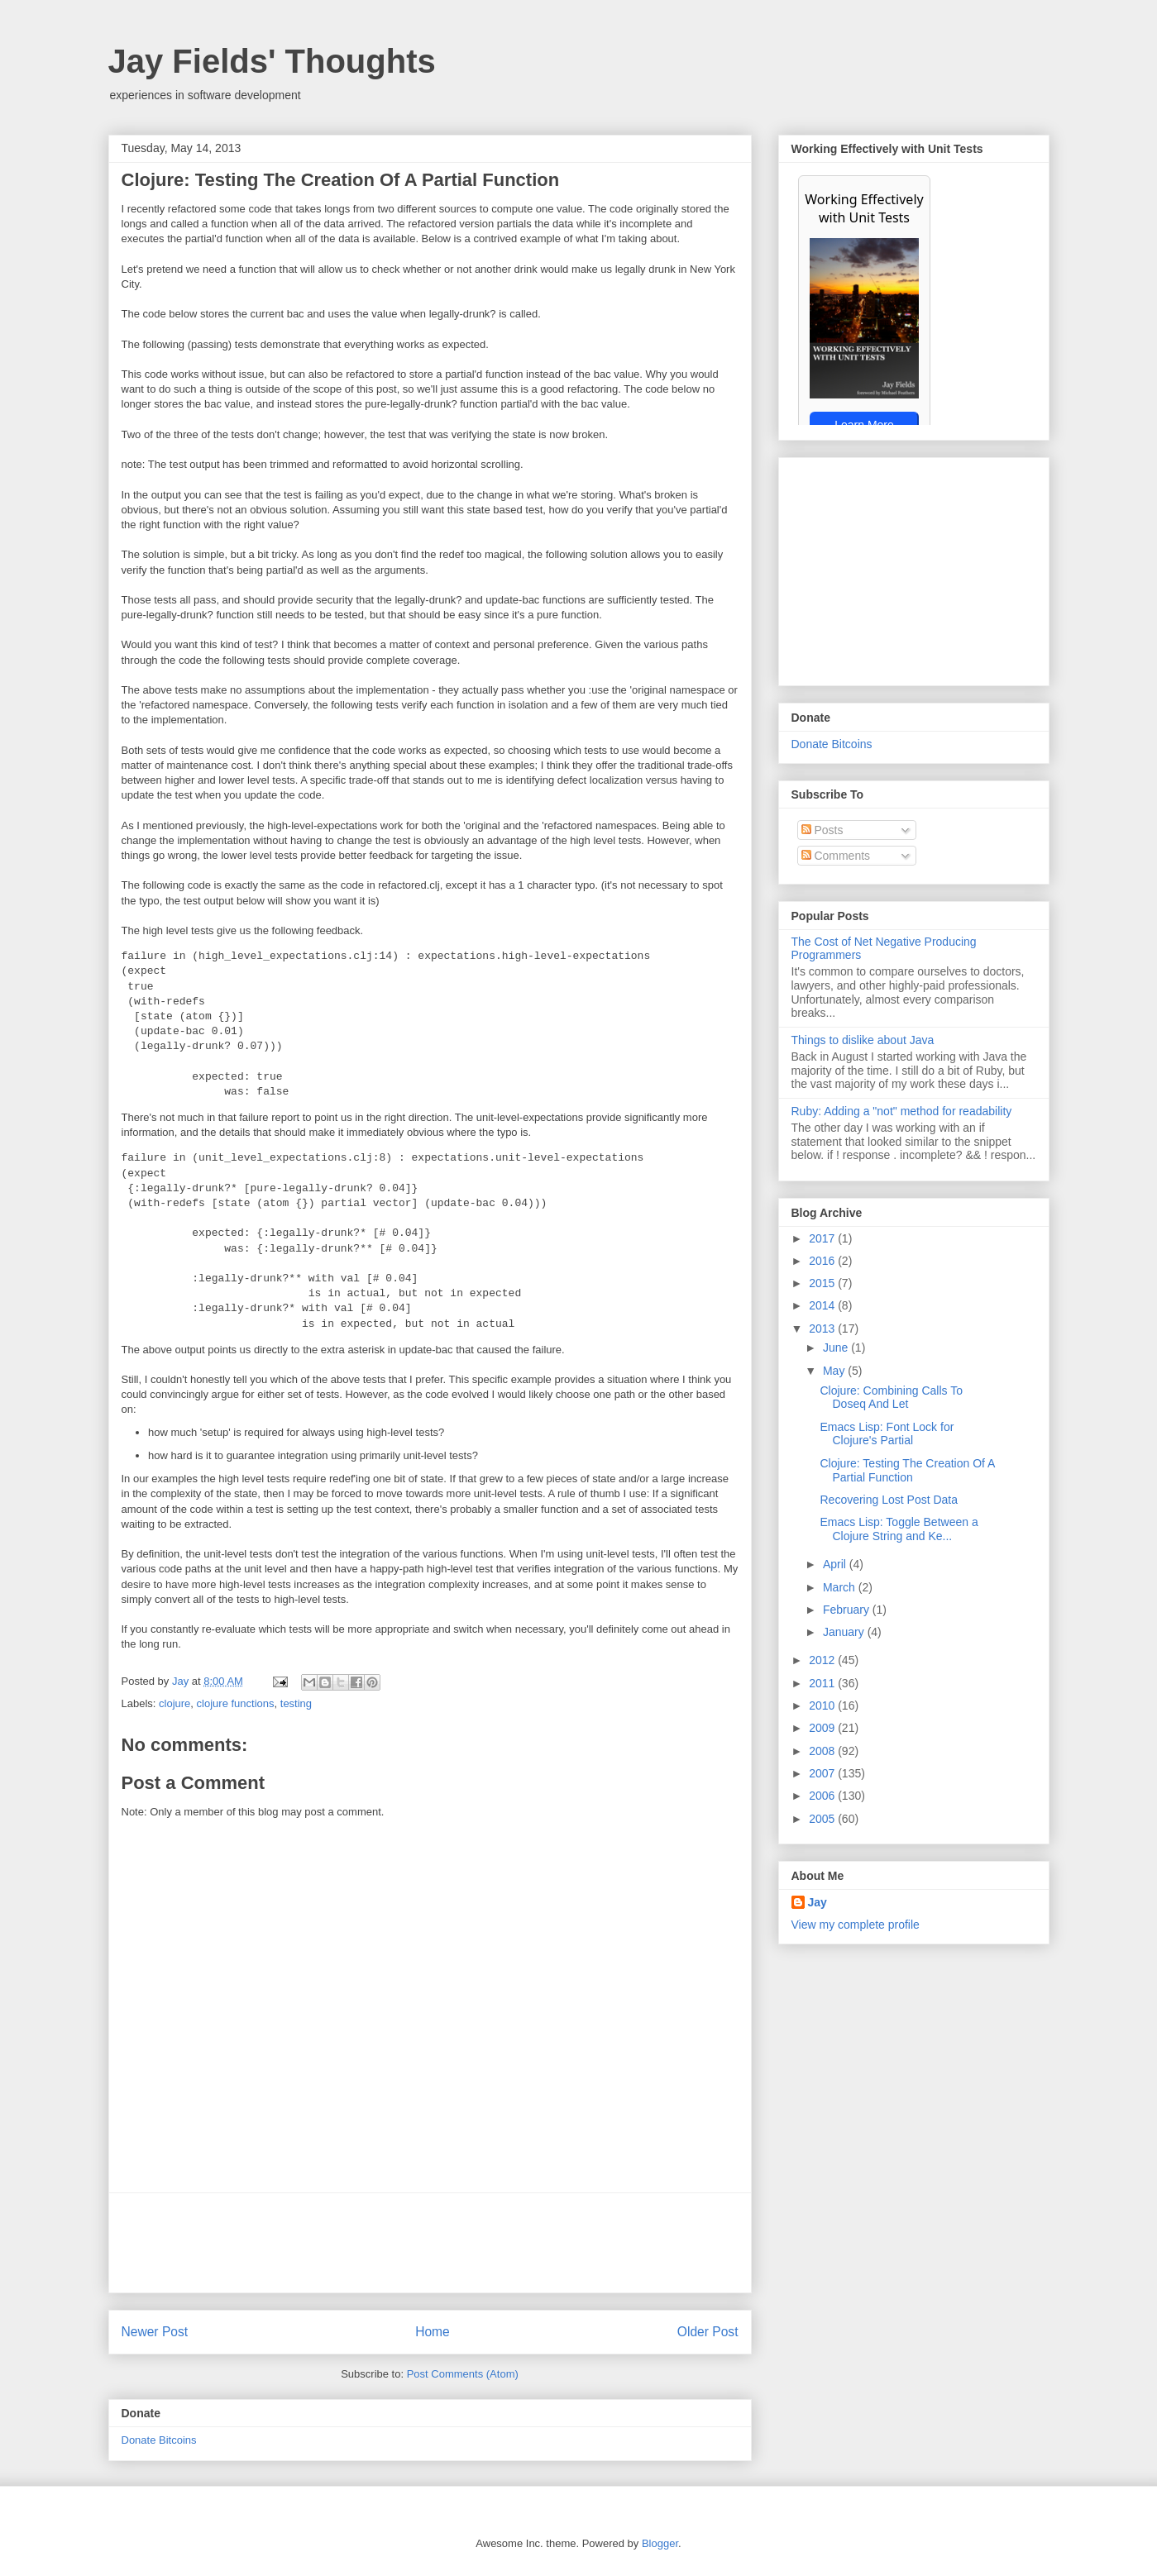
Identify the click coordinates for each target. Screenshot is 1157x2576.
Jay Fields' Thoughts (272, 61)
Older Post (708, 2332)
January (845, 1632)
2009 (823, 1727)
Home (432, 2332)
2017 (823, 1238)
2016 (823, 1260)
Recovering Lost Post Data (889, 1499)
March (840, 1587)
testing (296, 1703)
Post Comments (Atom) (463, 2374)
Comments (836, 855)
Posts (822, 830)
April (836, 1564)
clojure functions (236, 1703)
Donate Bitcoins (159, 2440)
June (837, 1347)
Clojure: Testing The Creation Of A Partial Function (907, 1470)
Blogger (660, 2543)
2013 (823, 1328)
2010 (823, 1705)
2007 (823, 1773)
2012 (823, 1660)
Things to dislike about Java (863, 1040)
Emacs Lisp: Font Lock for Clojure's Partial (887, 1434)
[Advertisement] (430, 2243)
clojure (174, 1703)
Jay (182, 1681)
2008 (823, 1751)
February (848, 1609)
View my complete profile (855, 1924)
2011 (823, 1683)
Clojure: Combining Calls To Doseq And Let (891, 1397)
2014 (823, 1305)
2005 (823, 1818)
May (835, 1370)
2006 (823, 1795)
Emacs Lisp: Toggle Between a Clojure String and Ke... (899, 1529)
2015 (823, 1283)
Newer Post (155, 2332)
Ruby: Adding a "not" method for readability (901, 1111)
